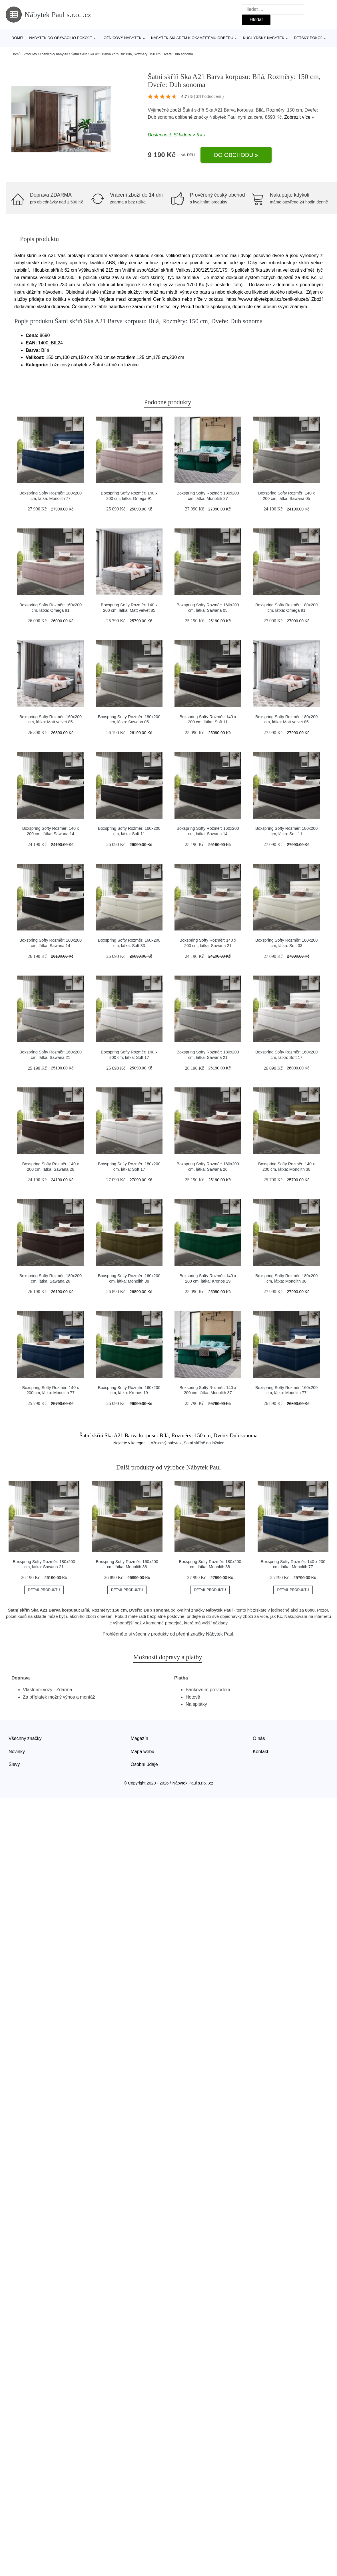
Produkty (30, 54)
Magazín (139, 1738)
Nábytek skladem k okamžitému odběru (192, 38)
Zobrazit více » (299, 117)
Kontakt (260, 1751)
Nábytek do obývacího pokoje (60, 38)
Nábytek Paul (222, 117)
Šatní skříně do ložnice (204, 1443)
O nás (259, 1738)
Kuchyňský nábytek (263, 38)
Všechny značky (25, 1738)
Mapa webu (143, 1751)
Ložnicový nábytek (121, 38)
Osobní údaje (144, 1764)
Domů (17, 38)
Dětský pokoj (308, 38)
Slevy (14, 1764)
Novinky (17, 1751)
